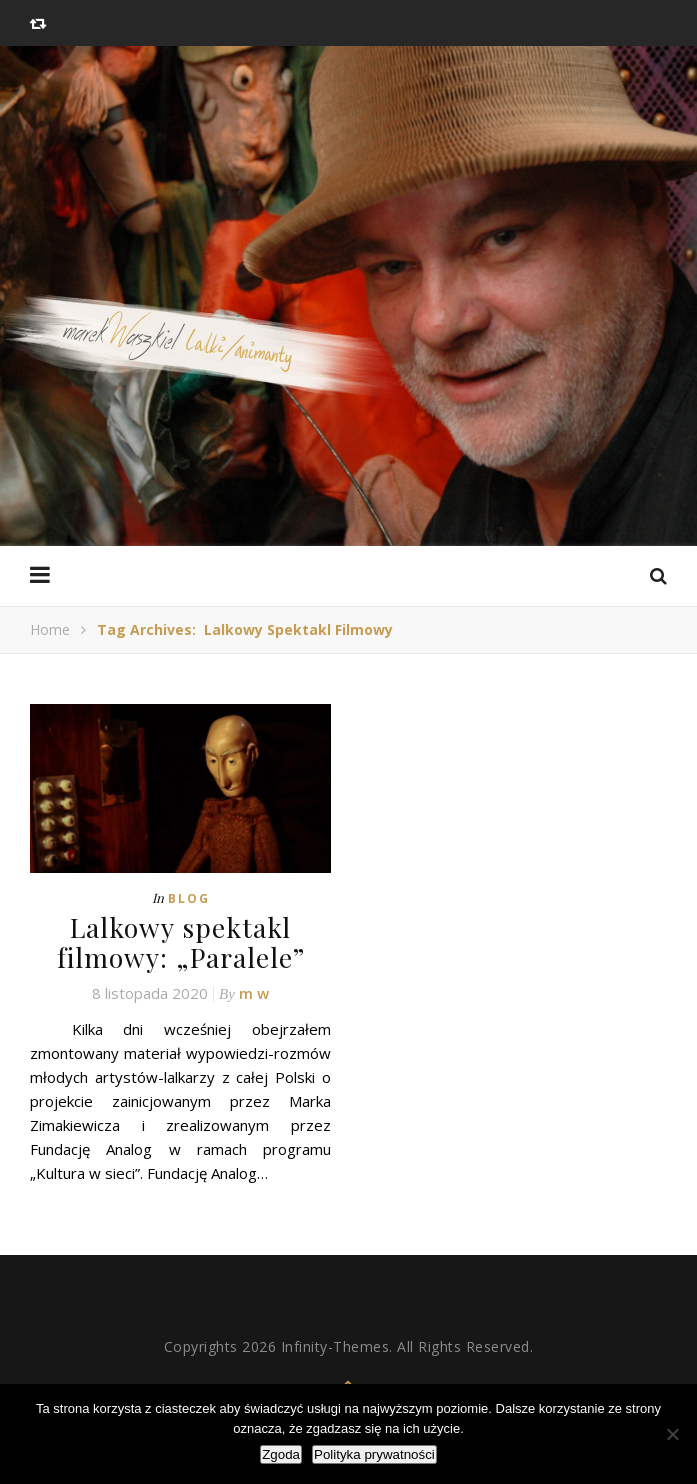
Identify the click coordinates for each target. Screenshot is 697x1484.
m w (254, 991)
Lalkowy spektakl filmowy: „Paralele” (181, 941)
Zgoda (281, 1454)
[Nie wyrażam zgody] (672, 1434)
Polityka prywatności (374, 1454)
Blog (189, 898)
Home (50, 629)
